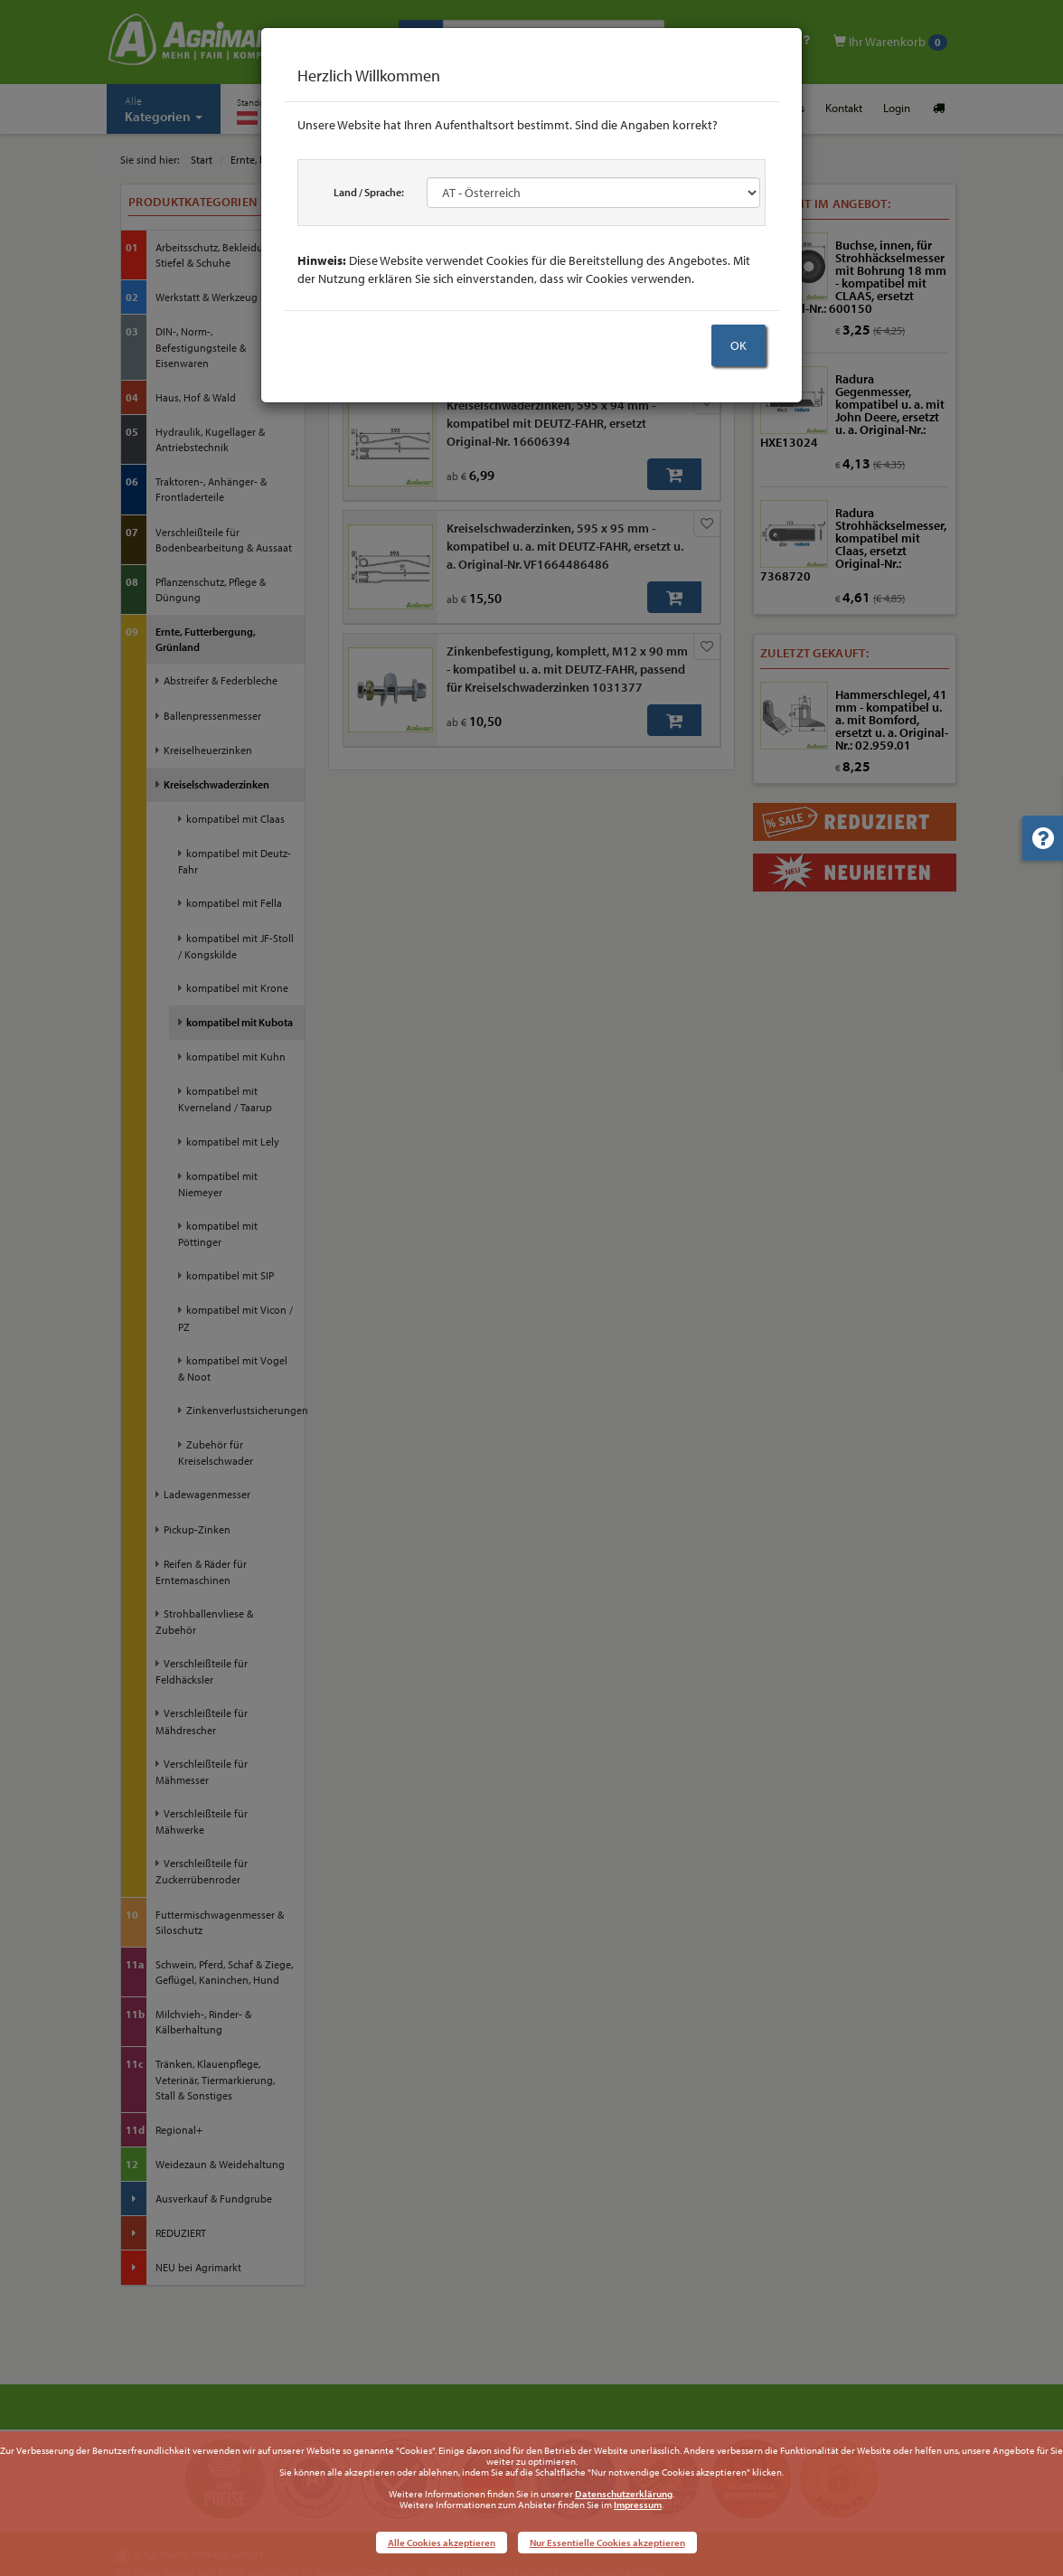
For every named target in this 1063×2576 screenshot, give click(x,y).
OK (738, 345)
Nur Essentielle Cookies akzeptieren (607, 2542)
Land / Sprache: (369, 192)
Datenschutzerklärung (624, 2493)
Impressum (638, 2504)
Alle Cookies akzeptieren (441, 2542)
